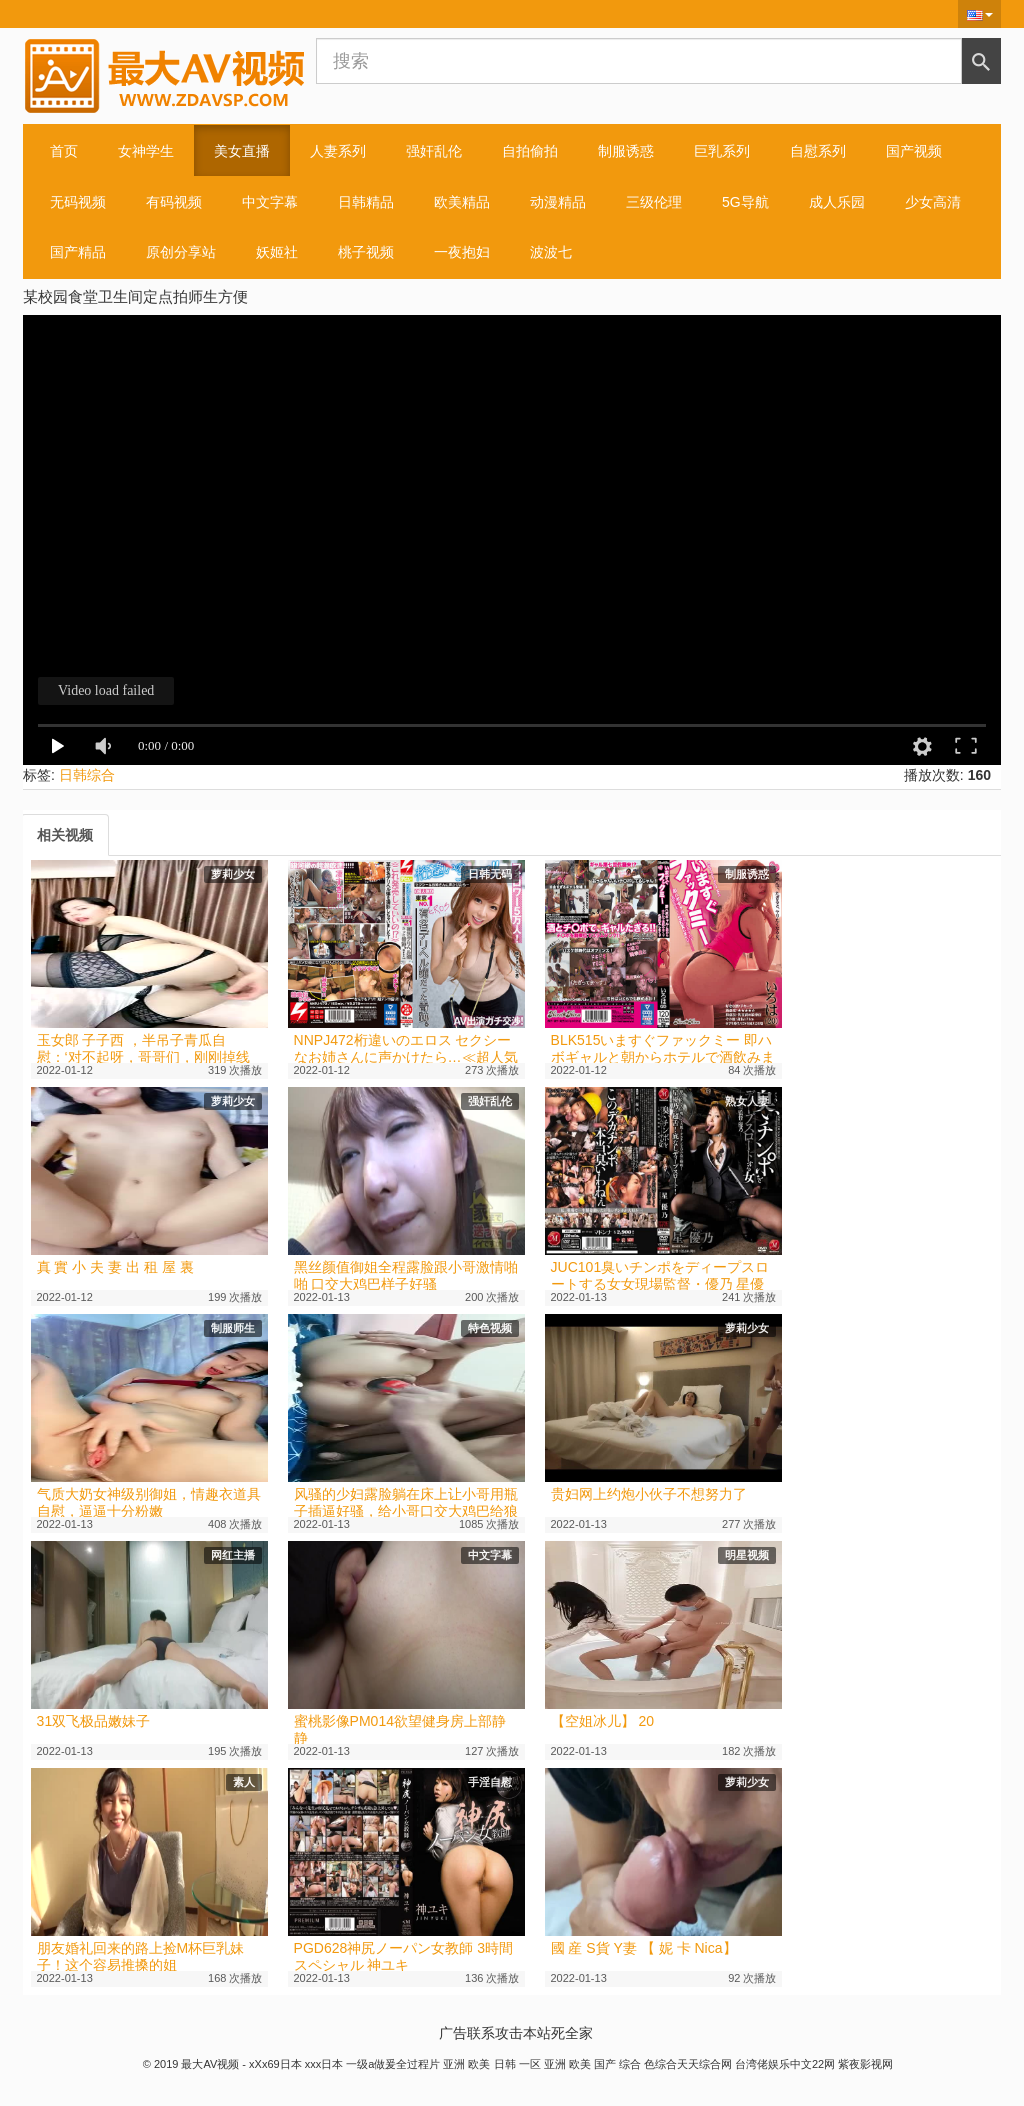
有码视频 (174, 202)
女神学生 (146, 151)
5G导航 (745, 202)
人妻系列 (338, 151)
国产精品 (78, 252)
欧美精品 (462, 202)
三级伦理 (654, 202)
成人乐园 (837, 202)
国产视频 (914, 151)
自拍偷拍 (530, 151)
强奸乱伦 (434, 151)
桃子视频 (366, 252)
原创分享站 (181, 252)
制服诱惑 (626, 151)
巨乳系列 (722, 151)
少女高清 (933, 202)
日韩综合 (87, 775)
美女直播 (242, 151)
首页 (64, 151)
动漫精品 (558, 202)
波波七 (551, 252)
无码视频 (78, 202)
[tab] (65, 835)
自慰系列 (818, 151)
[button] (979, 14)
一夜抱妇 (462, 252)
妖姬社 (277, 252)
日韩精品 (366, 202)
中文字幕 (270, 202)
